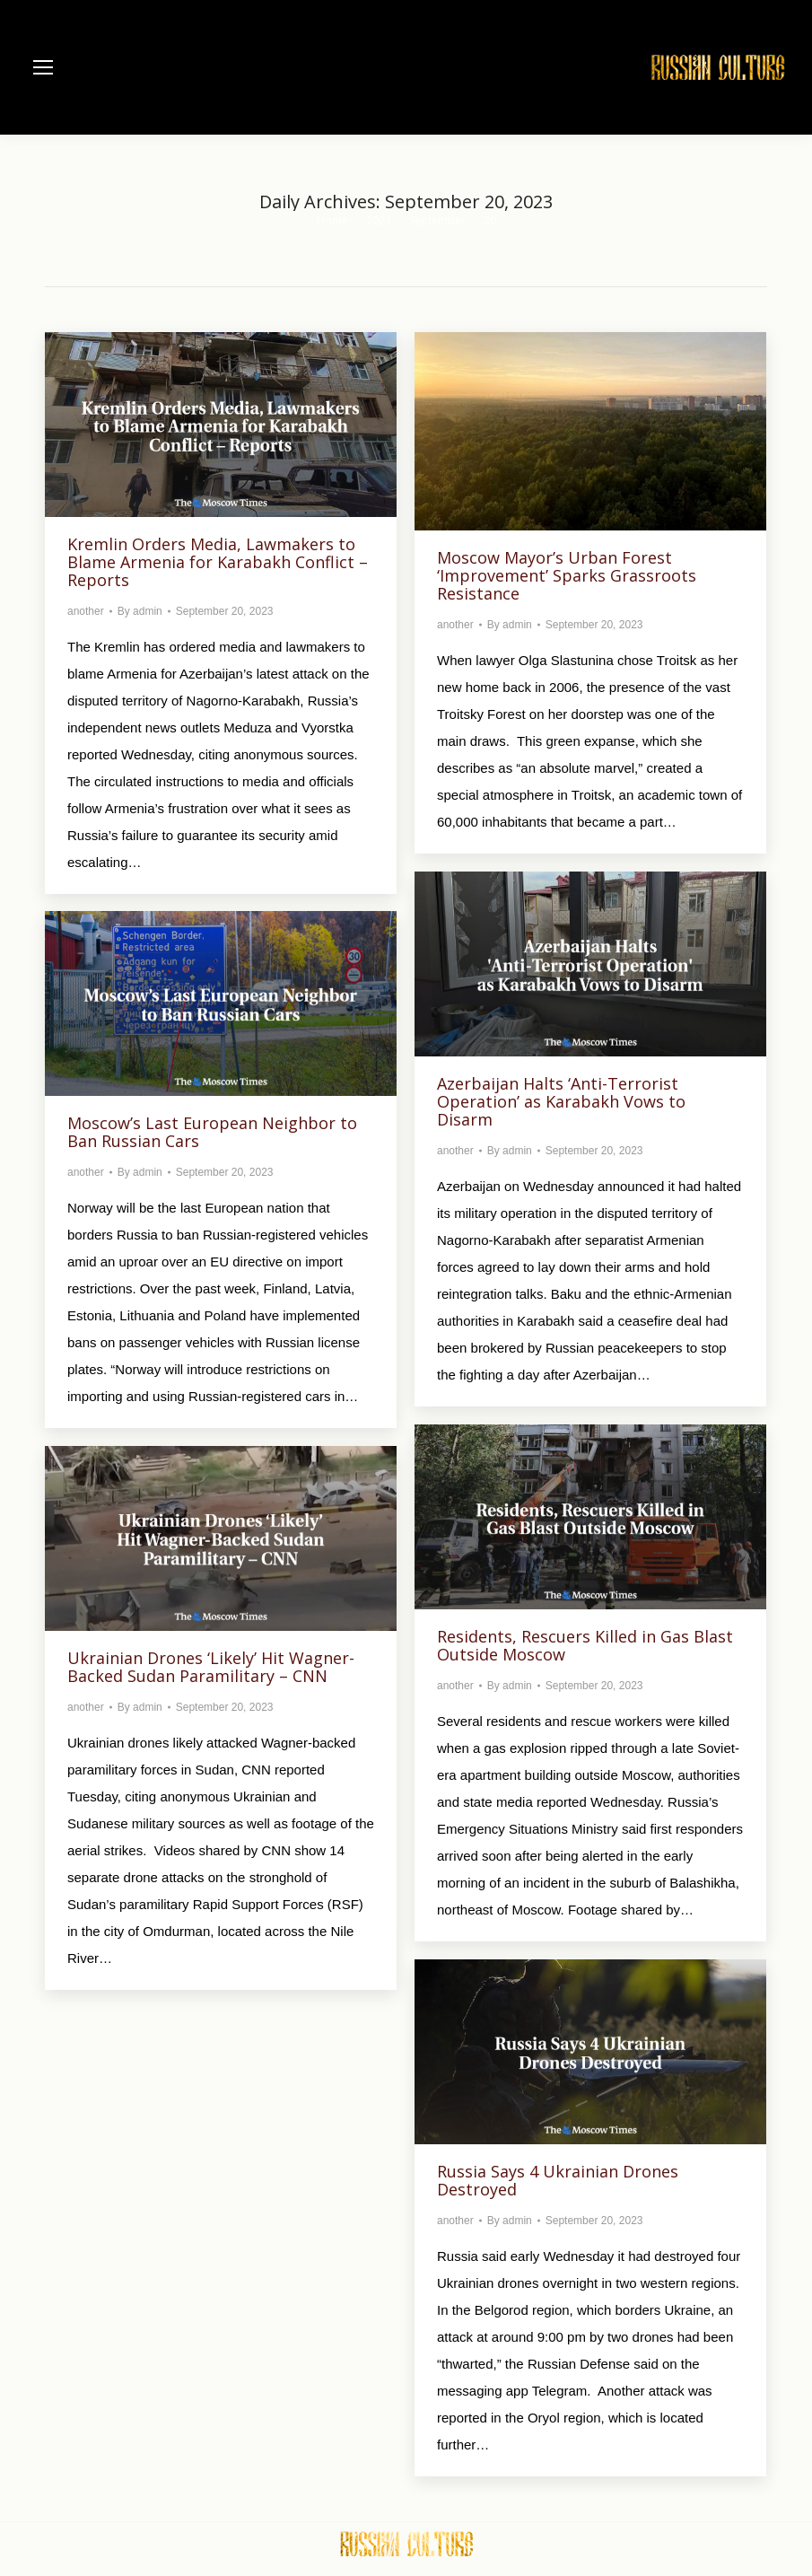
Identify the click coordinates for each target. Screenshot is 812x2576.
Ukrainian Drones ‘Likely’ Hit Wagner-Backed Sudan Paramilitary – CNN (210, 1667)
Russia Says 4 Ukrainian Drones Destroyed (557, 2180)
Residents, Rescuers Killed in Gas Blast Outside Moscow (585, 1645)
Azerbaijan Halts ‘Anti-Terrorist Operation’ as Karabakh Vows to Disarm (561, 1101)
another (85, 611)
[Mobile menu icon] (43, 67)
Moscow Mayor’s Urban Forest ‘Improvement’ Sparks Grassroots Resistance (566, 575)
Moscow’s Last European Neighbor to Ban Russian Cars (212, 1132)
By (140, 611)
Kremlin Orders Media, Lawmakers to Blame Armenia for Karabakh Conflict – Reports (217, 562)
